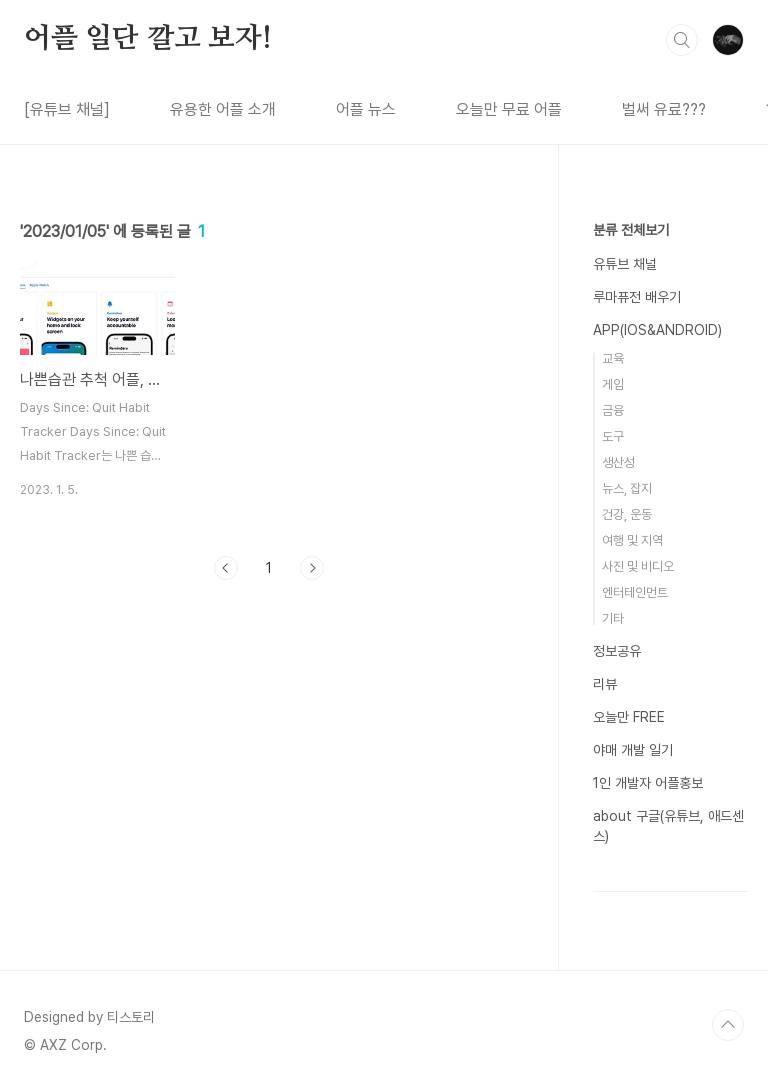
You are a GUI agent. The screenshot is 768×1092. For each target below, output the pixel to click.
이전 (226, 568)
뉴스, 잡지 (627, 488)
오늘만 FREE (629, 717)
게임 (613, 384)
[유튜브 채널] (67, 109)
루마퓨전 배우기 (637, 297)
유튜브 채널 (625, 264)
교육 (613, 358)
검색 (682, 40)
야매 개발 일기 (633, 750)
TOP (728, 1025)
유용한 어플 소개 (223, 109)
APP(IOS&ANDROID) (657, 330)
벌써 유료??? (664, 109)
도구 (613, 436)
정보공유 (617, 651)
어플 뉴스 (366, 109)
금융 (613, 410)
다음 (312, 568)
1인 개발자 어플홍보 (648, 783)
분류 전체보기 (631, 230)
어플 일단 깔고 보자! (148, 39)
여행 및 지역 (632, 540)
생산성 (618, 462)
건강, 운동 (627, 514)
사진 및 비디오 (638, 566)
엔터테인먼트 (635, 592)
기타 (613, 618)
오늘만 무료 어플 (509, 109)
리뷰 (605, 684)
